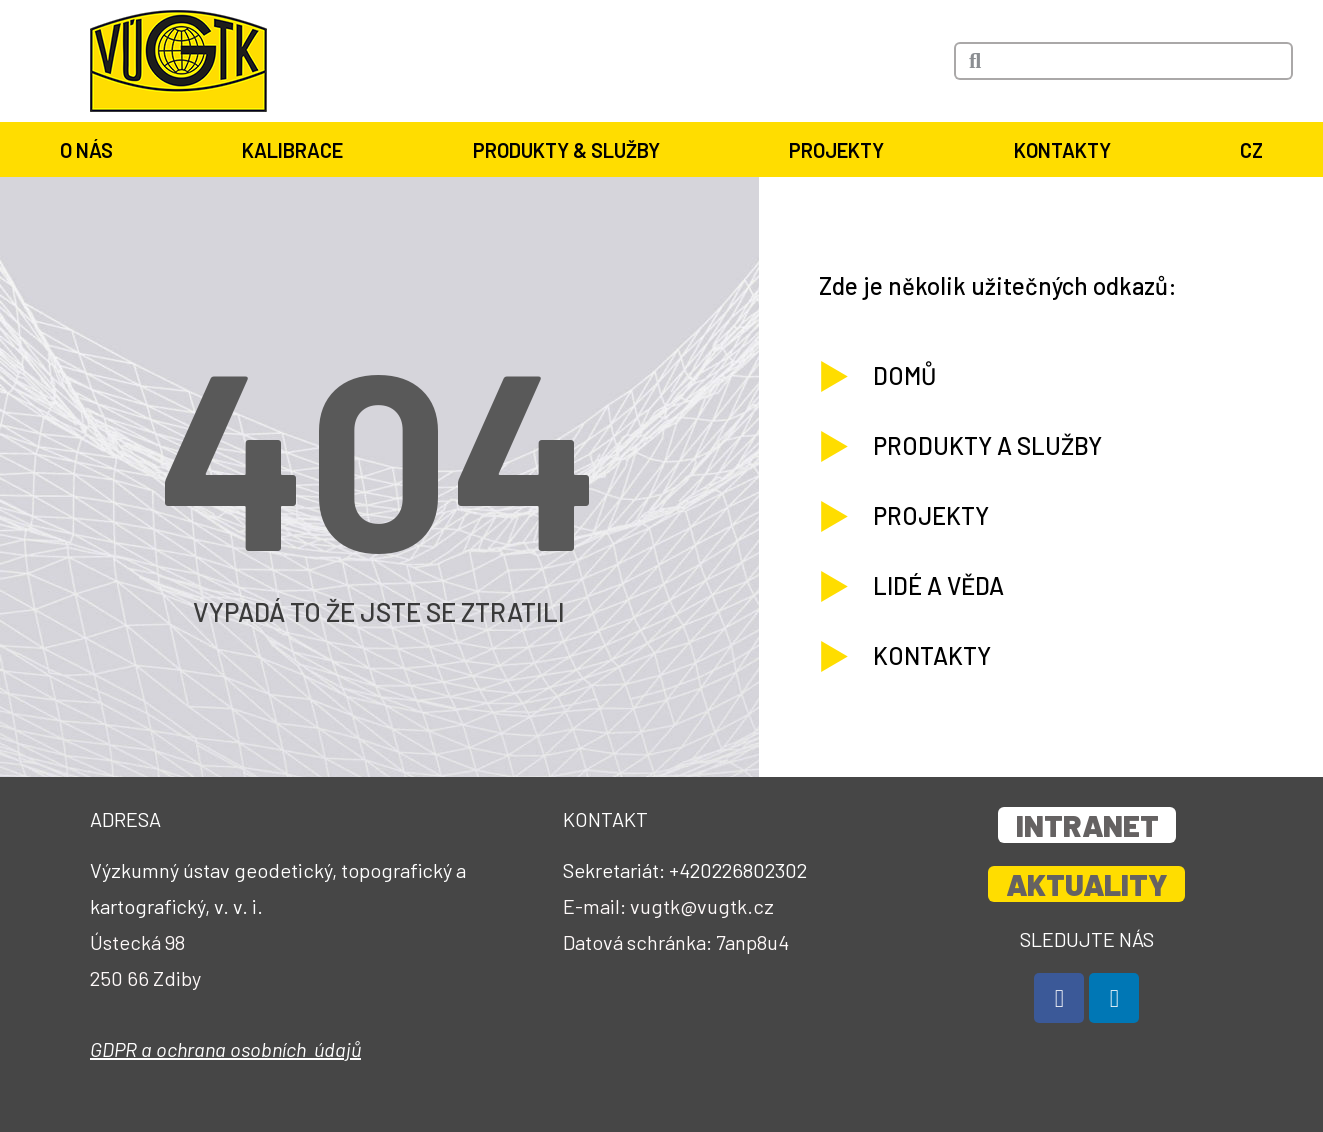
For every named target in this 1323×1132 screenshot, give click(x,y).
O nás (91, 150)
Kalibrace (297, 150)
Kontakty (1067, 150)
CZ (1251, 150)
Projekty (841, 150)
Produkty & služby (571, 150)
